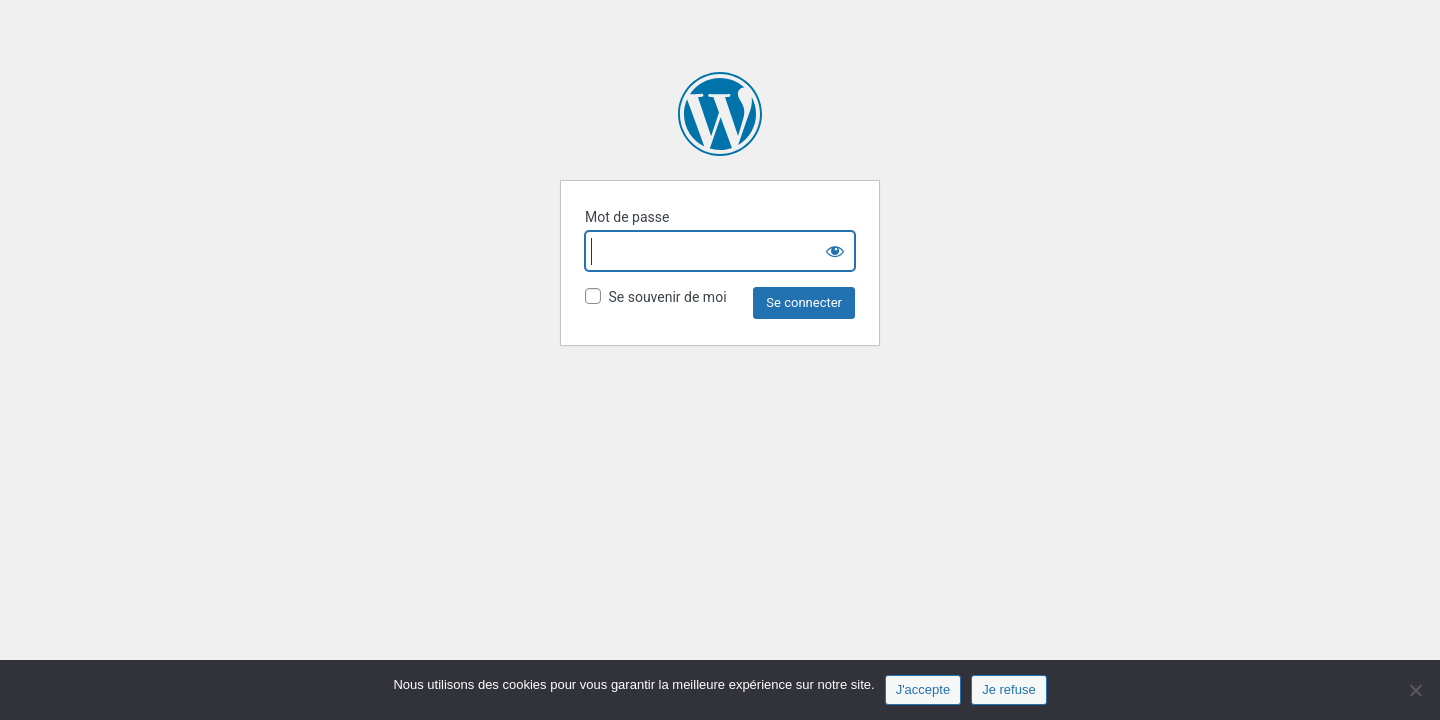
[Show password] (835, 251)
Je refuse (1008, 689)
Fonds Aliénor (720, 114)
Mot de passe (627, 217)
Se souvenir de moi (656, 296)
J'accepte (923, 689)
